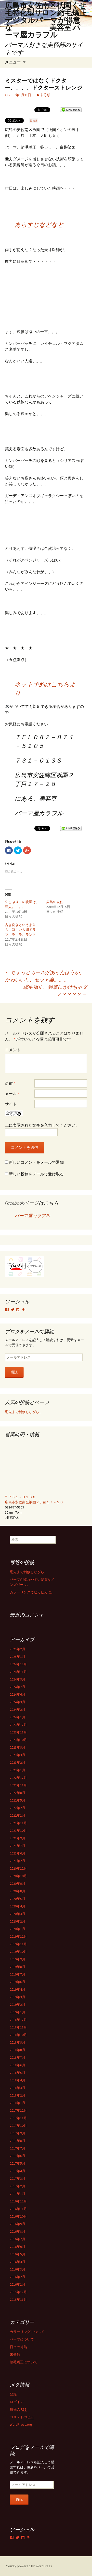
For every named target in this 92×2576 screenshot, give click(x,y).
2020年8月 (17, 1891)
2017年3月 (17, 2178)
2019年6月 (17, 1982)
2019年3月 (17, 1997)
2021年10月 (18, 1830)
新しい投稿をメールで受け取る (36, 1173)
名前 (10, 1083)
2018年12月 (18, 2019)
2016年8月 (17, 2231)
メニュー (13, 62)
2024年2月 (17, 1709)
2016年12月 (18, 2201)
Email (33, 120)
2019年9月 (17, 1959)
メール (12, 1093)
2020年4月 (17, 1906)
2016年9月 (17, 2224)
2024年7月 (17, 1687)
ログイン (17, 2402)
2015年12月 (18, 2292)
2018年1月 (17, 2103)
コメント (13, 1049)
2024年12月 (18, 1664)
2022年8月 (17, 1793)
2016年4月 (17, 2262)
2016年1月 (17, 2284)
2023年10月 (18, 1740)
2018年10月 (18, 2035)
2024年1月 (17, 1717)
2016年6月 (17, 2246)
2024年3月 (17, 1702)
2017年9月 (17, 2133)
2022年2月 (17, 1808)
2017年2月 (17, 2186)
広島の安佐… (56, 902)
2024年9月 (17, 1679)
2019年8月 (17, 1967)
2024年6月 (17, 1694)
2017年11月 (18, 2118)
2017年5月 (17, 2163)
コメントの (22, 2417)
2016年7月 (17, 2239)
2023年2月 (17, 1762)
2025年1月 (17, 1656)
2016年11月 (18, 2209)
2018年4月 (17, 2080)
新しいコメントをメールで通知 (36, 1162)
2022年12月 (18, 1777)
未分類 (45, 95)
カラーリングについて (27, 2332)
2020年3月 (17, 1914)
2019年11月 (18, 1944)
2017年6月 (17, 2156)
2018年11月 (18, 2027)
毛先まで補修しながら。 (24, 1412)
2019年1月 (17, 2012)
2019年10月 (18, 1951)
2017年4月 (17, 2171)
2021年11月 (18, 1823)
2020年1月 (17, 1929)
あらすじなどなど (39, 224)
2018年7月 (17, 2057)
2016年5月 (17, 2254)
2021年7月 (17, 1845)
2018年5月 (17, 2072)
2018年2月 (17, 2095)
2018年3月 (17, 2088)
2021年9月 (17, 1838)
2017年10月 (18, 2125)
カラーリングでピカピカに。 (32, 1592)
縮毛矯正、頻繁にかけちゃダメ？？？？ (55, 990)
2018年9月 (17, 2042)
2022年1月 (17, 1815)
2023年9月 (17, 1747)
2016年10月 (18, 2216)
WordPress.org (21, 2424)
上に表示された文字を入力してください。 (42, 1125)
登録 (13, 2394)
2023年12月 (18, 1724)
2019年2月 (17, 2004)
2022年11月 (18, 1785)
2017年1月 (17, 2193)
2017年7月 (17, 2148)
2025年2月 (17, 1649)
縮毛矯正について (23, 2362)
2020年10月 (18, 1876)
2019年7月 (17, 1974)
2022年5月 (17, 1800)
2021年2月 (17, 1861)
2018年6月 (17, 2065)
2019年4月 (17, 1989)
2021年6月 (17, 1853)
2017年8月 (17, 2140)
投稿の (18, 2409)
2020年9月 (17, 1883)
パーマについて (22, 2339)
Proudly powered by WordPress (28, 2566)
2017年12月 (18, 2110)
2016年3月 (17, 2269)
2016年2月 (17, 2277)
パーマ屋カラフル (32, 1215)
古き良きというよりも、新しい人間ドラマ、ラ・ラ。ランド (20, 930)
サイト (11, 1103)
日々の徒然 (18, 2347)
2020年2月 (17, 1921)
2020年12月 (18, 1868)
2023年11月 (18, 1732)
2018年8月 (17, 2050)
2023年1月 (17, 1770)
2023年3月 (17, 1755)
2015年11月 (18, 2299)
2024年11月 (18, 1672)
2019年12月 (18, 1936)
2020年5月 (17, 1898)
